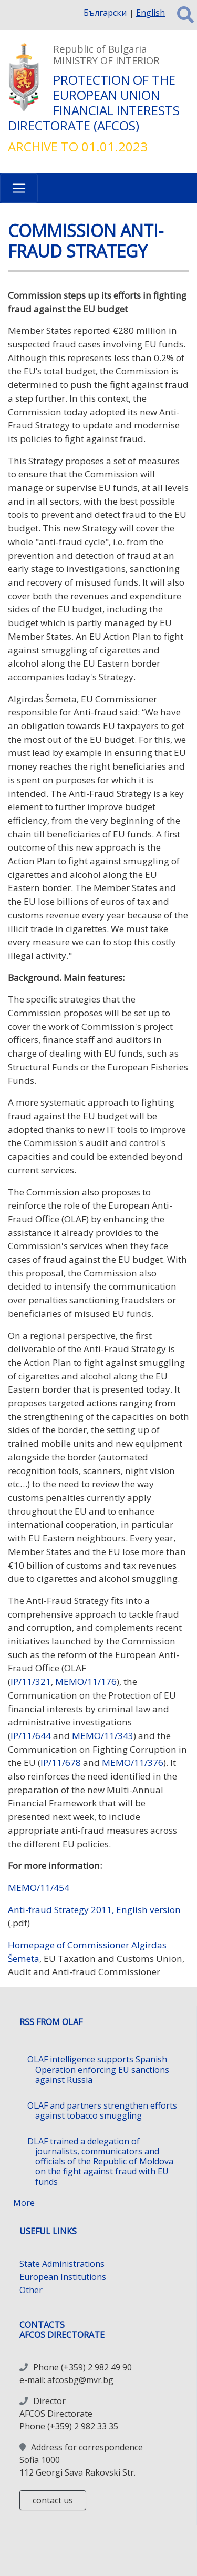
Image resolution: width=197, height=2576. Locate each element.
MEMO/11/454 (38, 1888)
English (150, 12)
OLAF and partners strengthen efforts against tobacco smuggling (102, 2110)
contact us (53, 2500)
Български (105, 12)
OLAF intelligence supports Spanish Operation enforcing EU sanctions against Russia (98, 2069)
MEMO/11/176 (86, 1681)
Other (31, 2290)
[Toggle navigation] (19, 188)
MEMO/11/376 (132, 1762)
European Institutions (62, 2277)
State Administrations (62, 2264)
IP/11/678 (60, 1762)
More (24, 2203)
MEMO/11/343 (101, 1736)
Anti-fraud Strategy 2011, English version (94, 1910)
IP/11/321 (31, 1681)
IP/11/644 (31, 1736)
